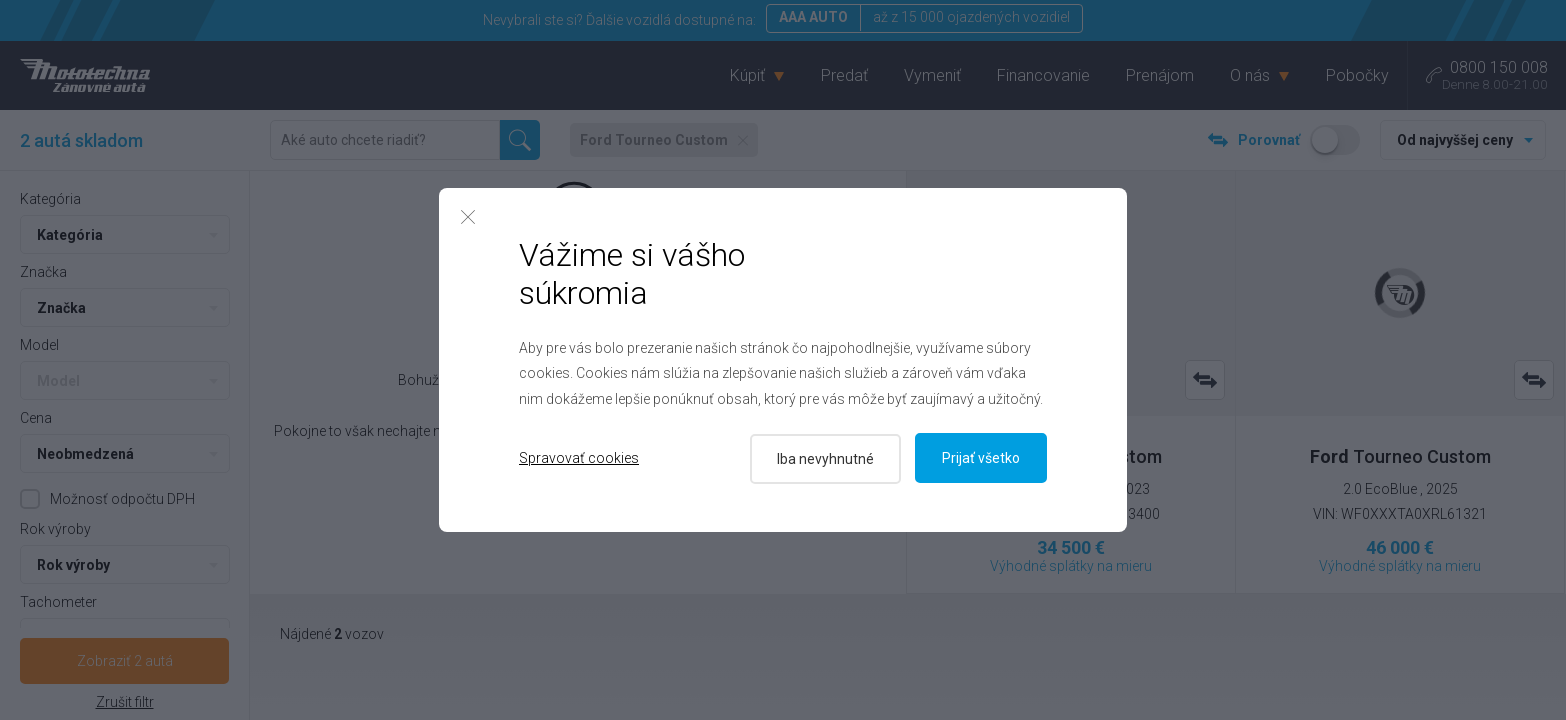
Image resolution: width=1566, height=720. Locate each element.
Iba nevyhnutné (823, 458)
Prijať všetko (981, 458)
